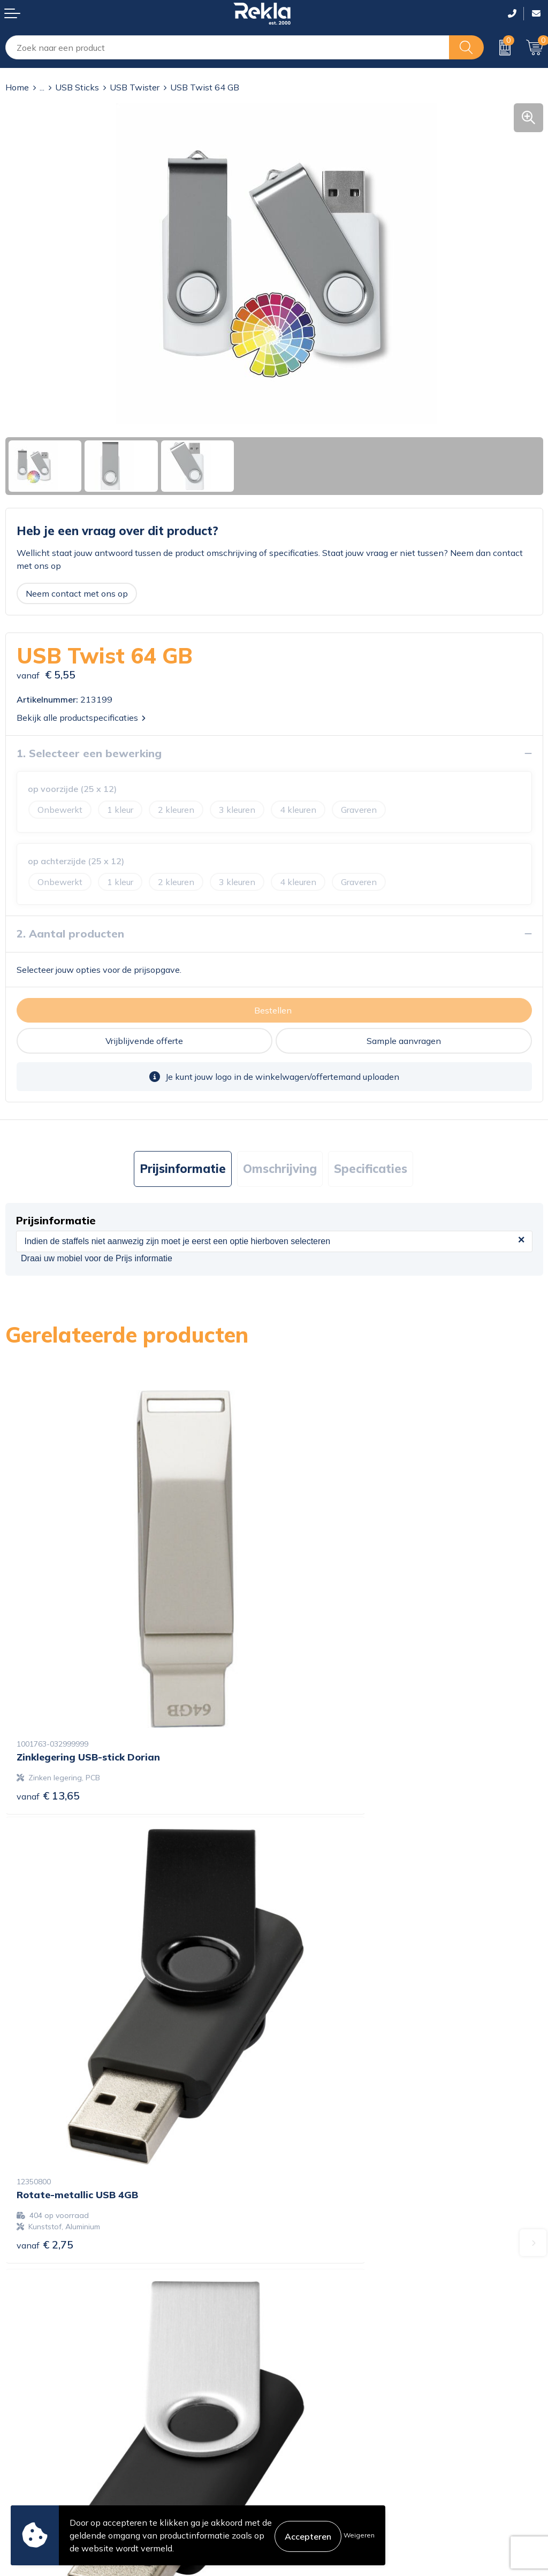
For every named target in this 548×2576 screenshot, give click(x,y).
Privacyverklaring (313, 2430)
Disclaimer (300, 2447)
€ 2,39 (45, 2076)
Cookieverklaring (312, 2413)
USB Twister (134, 87)
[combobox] (227, 47)
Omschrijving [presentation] (280, 1168)
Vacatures (298, 2290)
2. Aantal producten (70, 933)
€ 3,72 (313, 2065)
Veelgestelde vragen (319, 2341)
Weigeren (359, 2535)
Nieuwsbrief (303, 2324)
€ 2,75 (313, 1716)
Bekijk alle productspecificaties (81, 717)
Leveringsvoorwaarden (324, 2464)
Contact (20, 2413)
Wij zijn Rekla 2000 (318, 2307)
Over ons (297, 2273)
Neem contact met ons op (77, 593)
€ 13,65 (48, 1704)
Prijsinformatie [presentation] (183, 1168)
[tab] (183, 1169)
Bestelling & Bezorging (50, 2430)
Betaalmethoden (38, 2447)
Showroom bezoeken (321, 2358)
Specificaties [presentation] (370, 1168)
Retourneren (29, 2464)
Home (17, 87)
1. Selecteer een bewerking (89, 753)
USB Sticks (77, 87)
